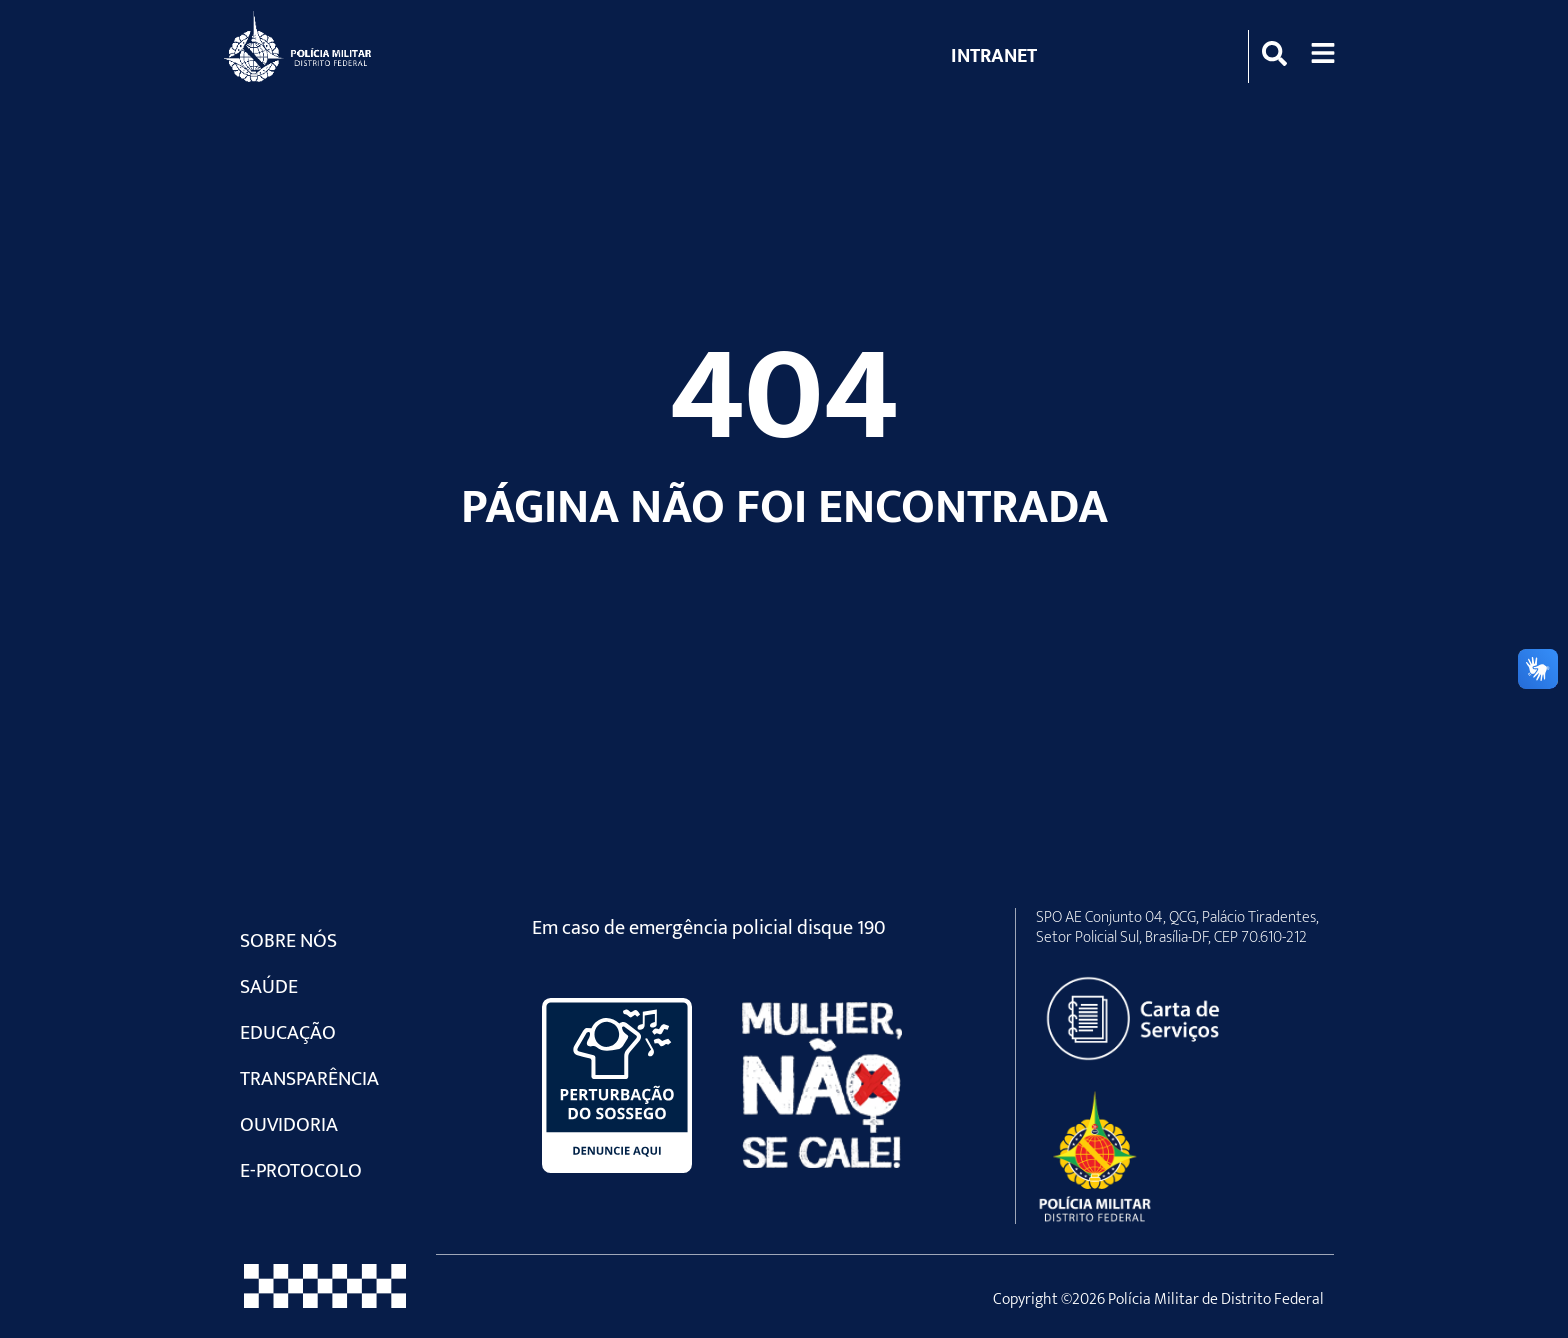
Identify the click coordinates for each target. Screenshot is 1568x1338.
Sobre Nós (288, 941)
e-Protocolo (301, 1171)
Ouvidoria (289, 1125)
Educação (288, 1033)
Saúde (269, 987)
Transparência (309, 1079)
